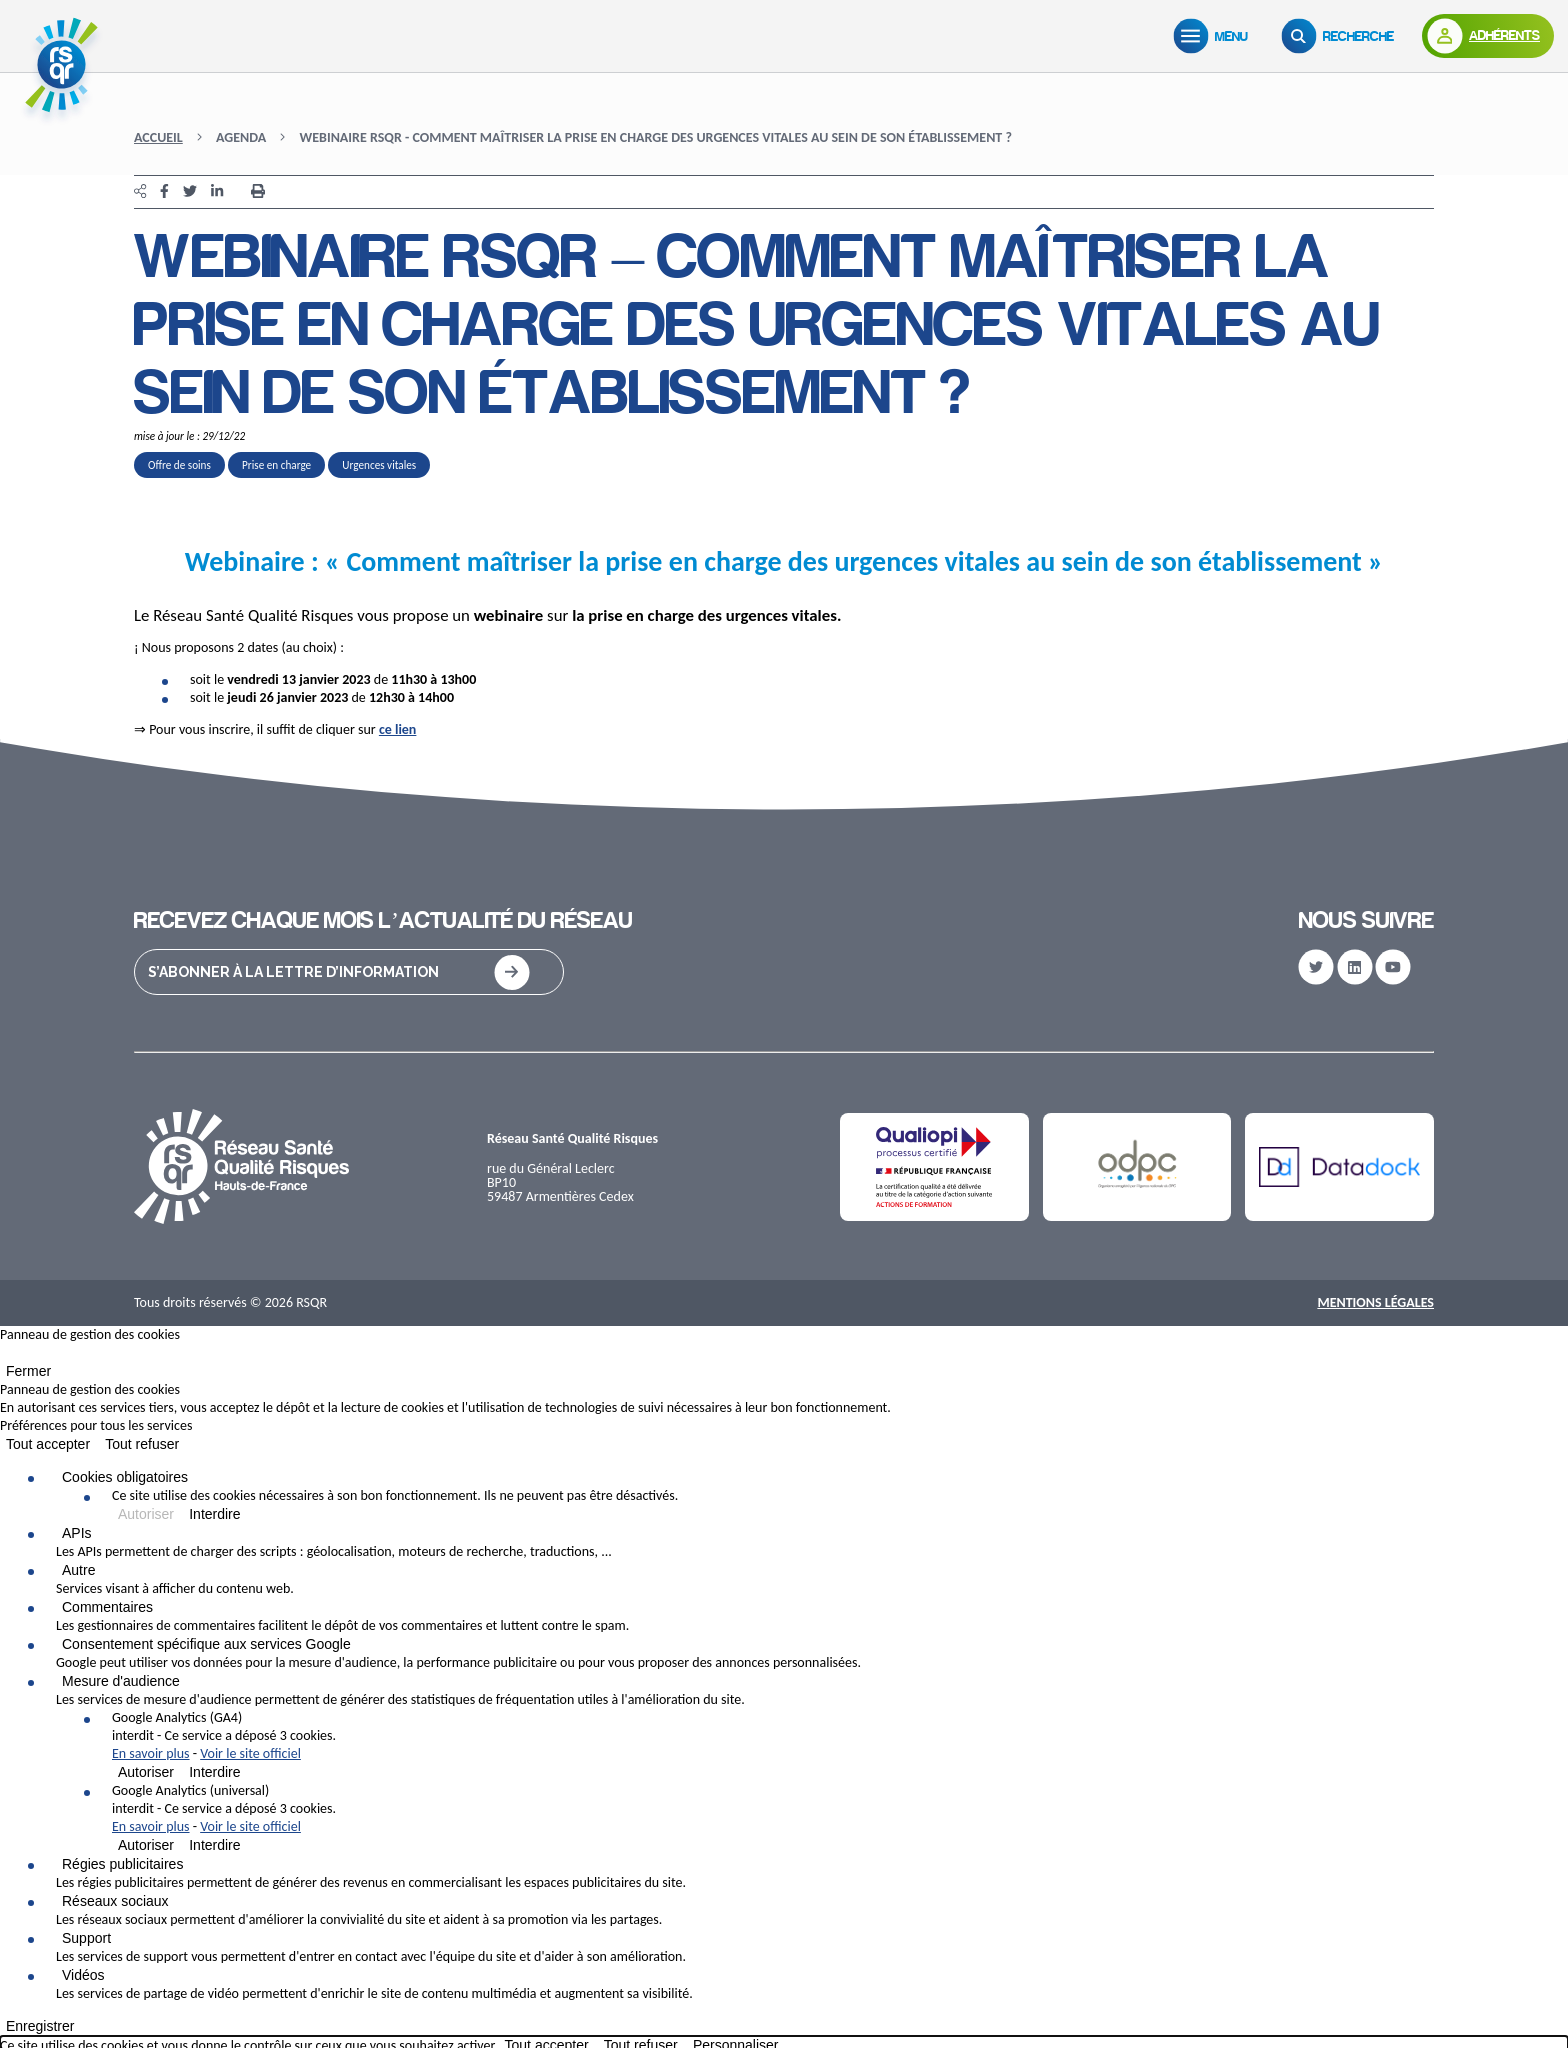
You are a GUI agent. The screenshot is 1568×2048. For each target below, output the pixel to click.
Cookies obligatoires (125, 1477)
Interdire (214, 1514)
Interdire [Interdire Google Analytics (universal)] (214, 1845)
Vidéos (83, 1975)
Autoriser (146, 1514)
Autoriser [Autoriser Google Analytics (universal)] (146, 1845)
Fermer (28, 1371)
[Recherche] (1342, 36)
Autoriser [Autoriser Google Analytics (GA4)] (146, 1772)
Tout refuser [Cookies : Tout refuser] (142, 1444)
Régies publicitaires (122, 1864)
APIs (77, 1533)
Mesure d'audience (121, 1681)
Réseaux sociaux (115, 1901)
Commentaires (107, 1607)
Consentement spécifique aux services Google (206, 1644)
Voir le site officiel (250, 1753)
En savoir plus (151, 1753)
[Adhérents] (1488, 36)
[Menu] (1215, 36)
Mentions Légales (1375, 1302)
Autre (78, 1570)
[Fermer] (6, 1357)
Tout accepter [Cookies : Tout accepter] (48, 1444)
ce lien (398, 729)
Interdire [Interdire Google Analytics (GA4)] (214, 1772)
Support (86, 1938)
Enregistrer (40, 2026)
